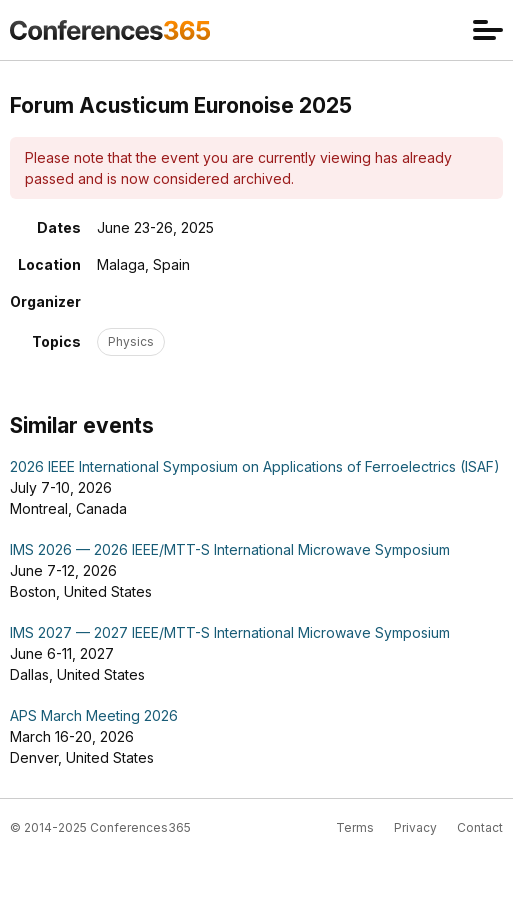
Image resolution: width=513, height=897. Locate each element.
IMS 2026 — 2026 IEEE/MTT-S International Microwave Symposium (230, 549)
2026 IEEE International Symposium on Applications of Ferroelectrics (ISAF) (255, 466)
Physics (131, 341)
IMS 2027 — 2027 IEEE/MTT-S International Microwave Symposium (230, 632)
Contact (480, 827)
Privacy (415, 827)
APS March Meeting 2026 (94, 715)
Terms (355, 827)
